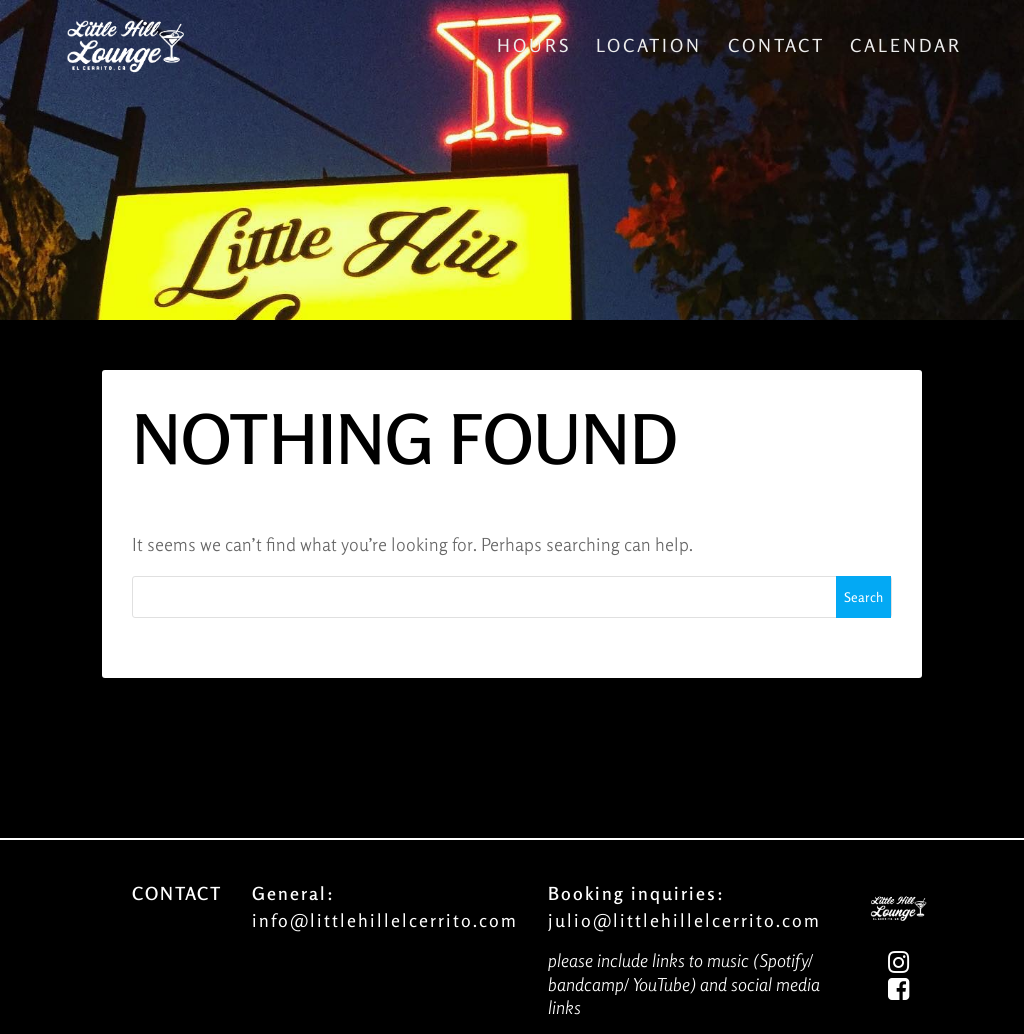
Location (649, 45)
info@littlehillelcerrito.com (385, 920)
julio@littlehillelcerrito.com (684, 920)
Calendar (906, 45)
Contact (776, 45)
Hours (534, 45)
